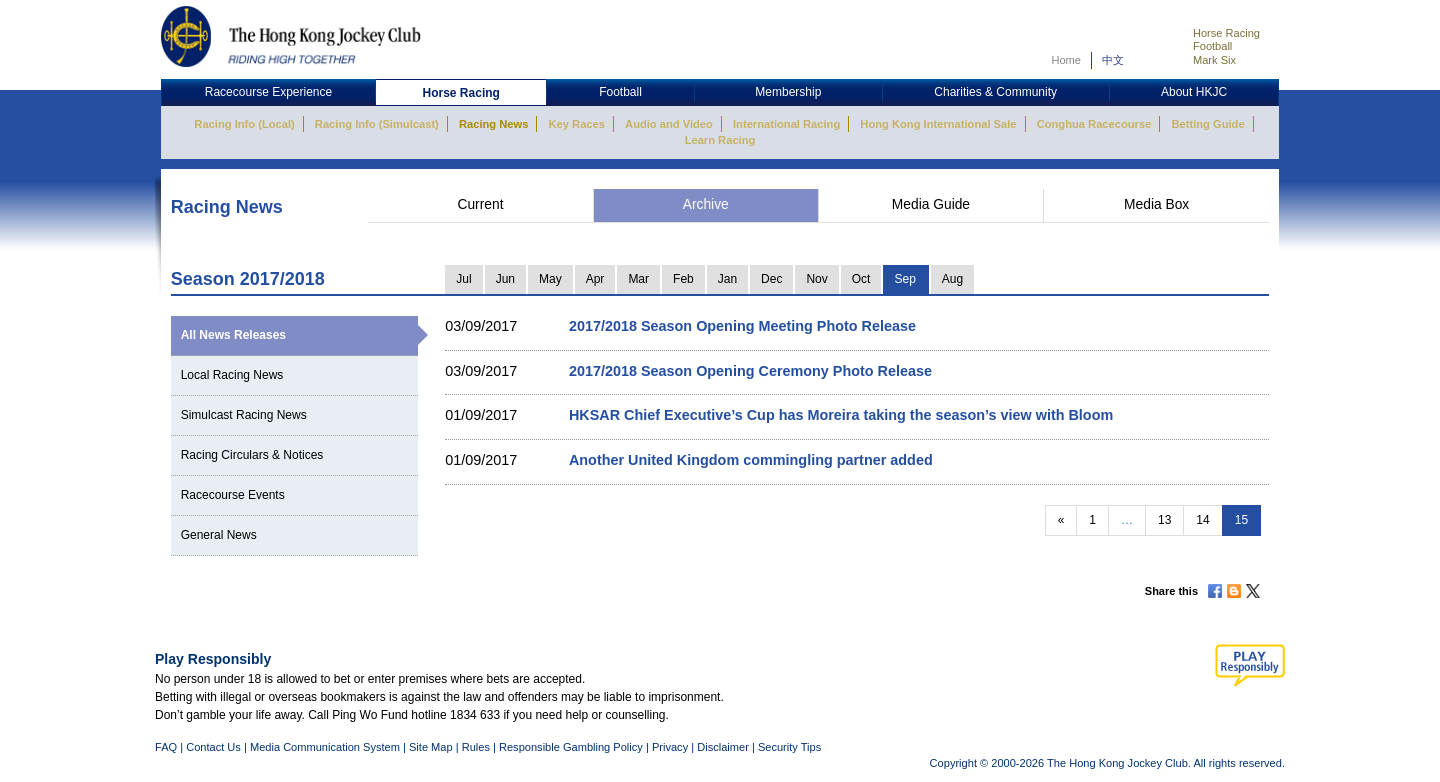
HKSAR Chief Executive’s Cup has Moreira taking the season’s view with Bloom (841, 415)
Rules (477, 747)
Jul (463, 279)
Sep (904, 279)
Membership (788, 92)
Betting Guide (1207, 124)
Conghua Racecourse (1094, 124)
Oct (861, 279)
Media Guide (931, 204)
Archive (706, 204)
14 (1202, 520)
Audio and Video (669, 124)
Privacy (670, 747)
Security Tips (789, 747)
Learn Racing (720, 140)
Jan (727, 279)
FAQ (166, 747)
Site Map (431, 747)
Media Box (1156, 204)
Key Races (577, 124)
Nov (816, 279)
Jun (505, 279)
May (550, 279)
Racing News (493, 124)
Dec (771, 279)
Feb (683, 279)
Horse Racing (1226, 33)
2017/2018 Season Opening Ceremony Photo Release (750, 371)
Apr (595, 279)
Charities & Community (995, 92)
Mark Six (1214, 60)
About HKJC (1194, 92)
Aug (952, 279)
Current (480, 204)
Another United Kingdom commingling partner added (751, 460)
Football (1212, 46)
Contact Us (213, 747)
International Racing (786, 124)
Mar (638, 279)
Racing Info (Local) (244, 124)
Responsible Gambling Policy (571, 747)
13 (1164, 520)
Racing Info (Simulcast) (377, 124)
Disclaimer (723, 747)
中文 (1113, 60)
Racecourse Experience (268, 92)
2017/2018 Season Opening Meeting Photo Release (742, 326)
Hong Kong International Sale (938, 124)
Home (1066, 60)
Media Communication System (325, 747)
